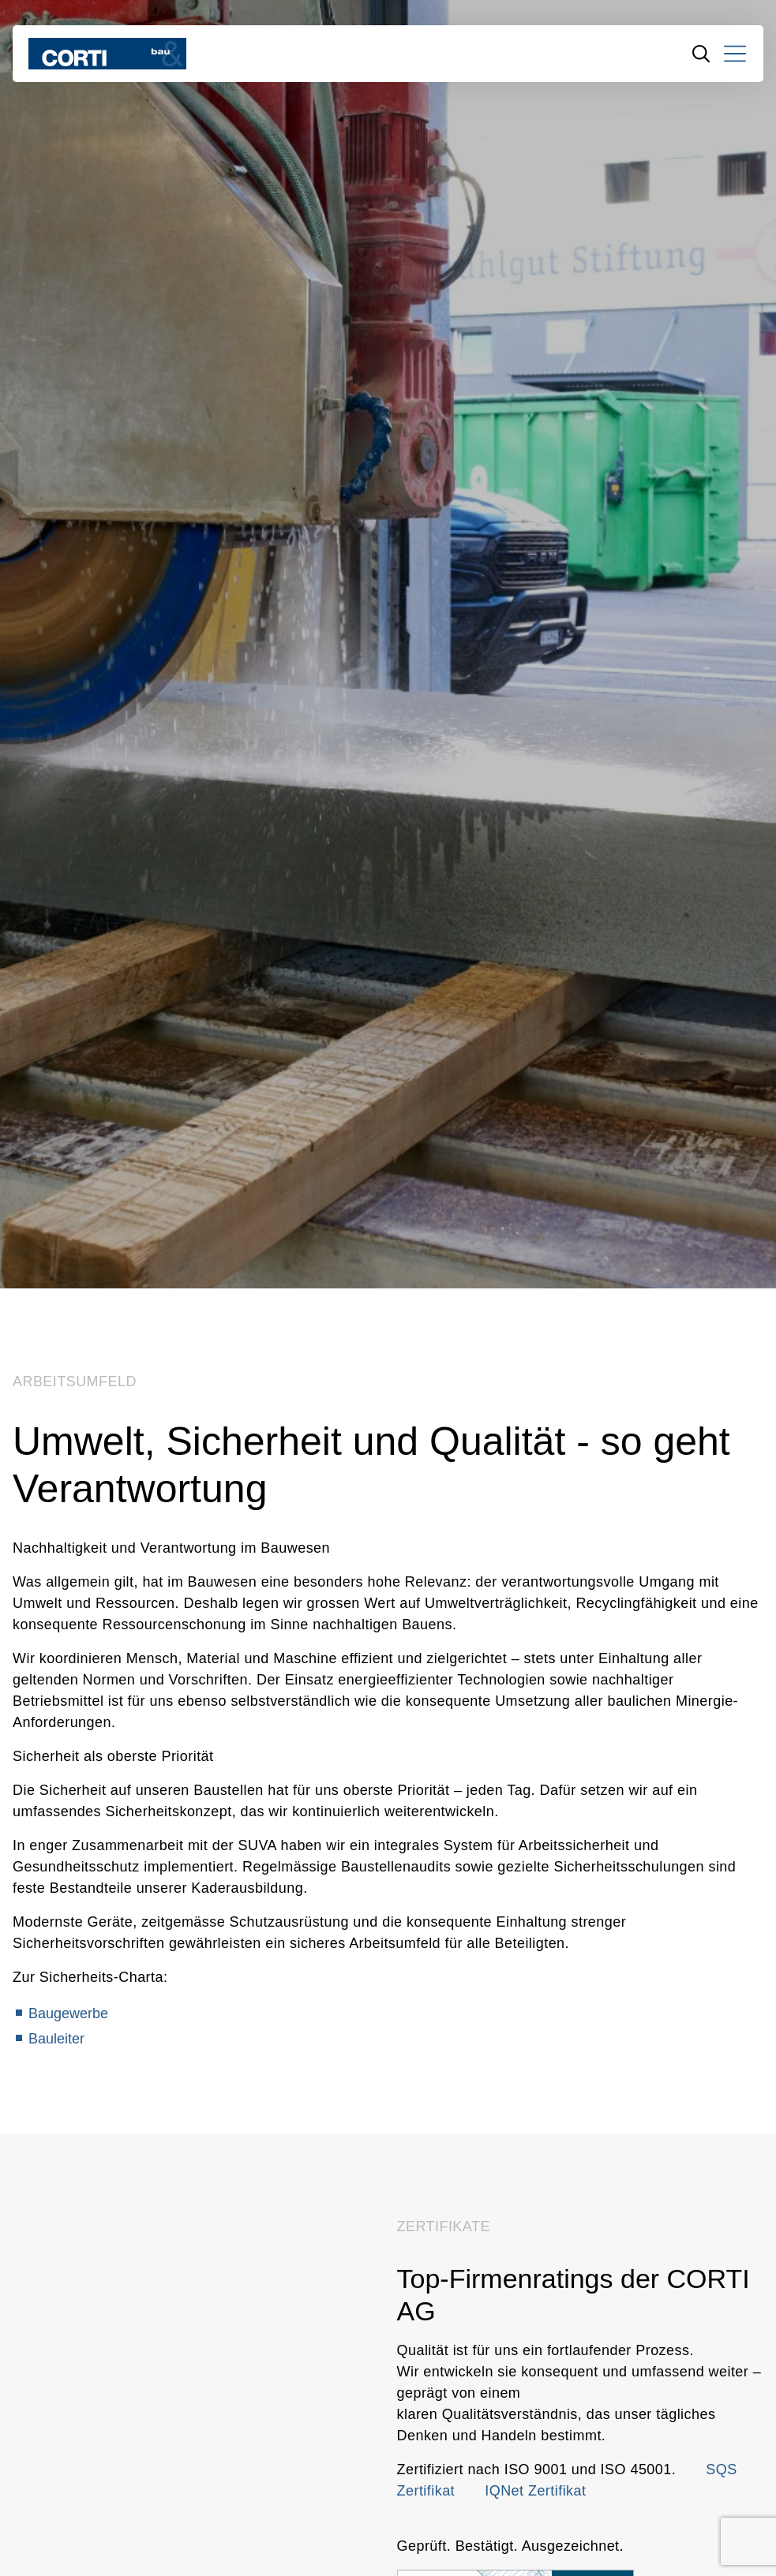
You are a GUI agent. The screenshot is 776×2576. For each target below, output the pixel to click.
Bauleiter (56, 2039)
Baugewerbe (68, 2013)
